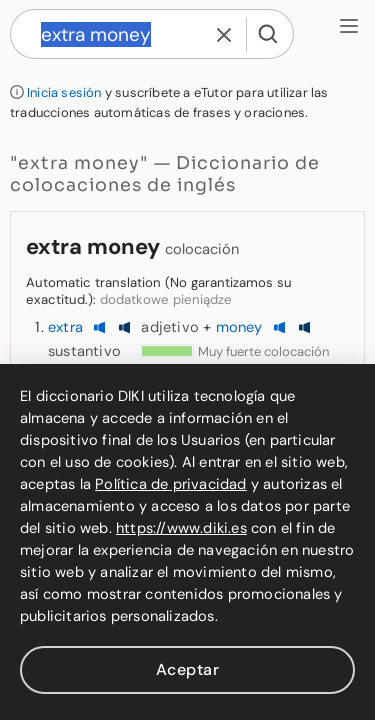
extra (65, 327)
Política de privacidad (170, 484)
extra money (93, 246)
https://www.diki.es (181, 528)
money (239, 327)
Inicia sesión (64, 92)
